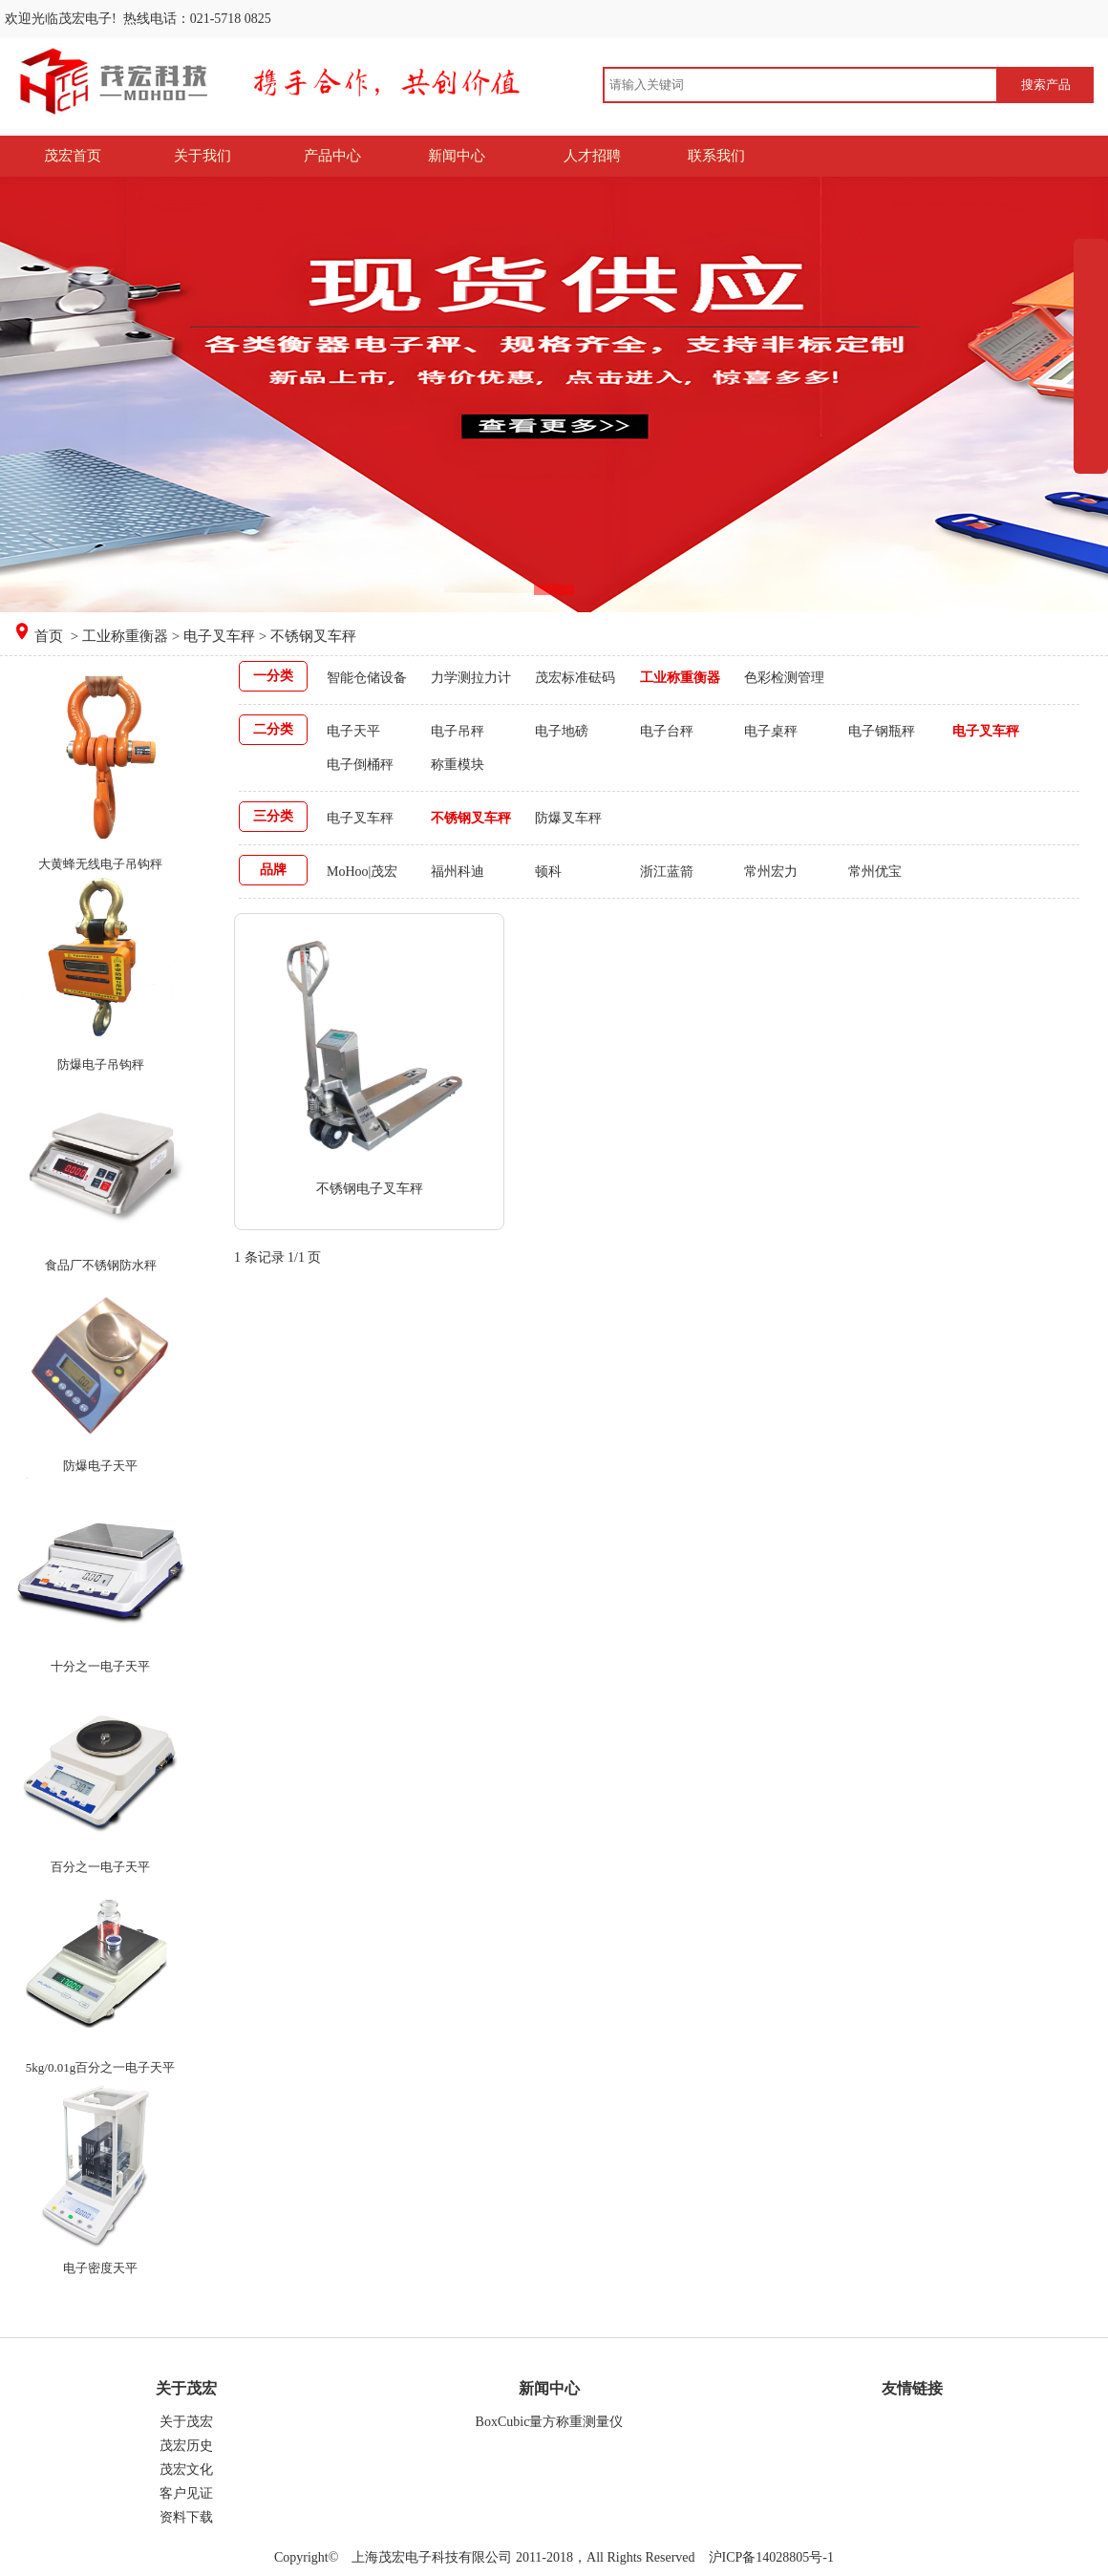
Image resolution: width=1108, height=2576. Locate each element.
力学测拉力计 (471, 678)
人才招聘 (592, 155)
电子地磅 (561, 731)
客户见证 (186, 2493)
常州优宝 (875, 871)
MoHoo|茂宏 (362, 871)
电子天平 (353, 731)
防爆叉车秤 (568, 818)
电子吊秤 (457, 731)
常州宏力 (771, 871)
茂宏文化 (186, 2469)
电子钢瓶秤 (881, 731)
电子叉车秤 (219, 636)
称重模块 (457, 764)
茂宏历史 (186, 2445)
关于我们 (202, 155)
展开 (1091, 398)
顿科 (548, 871)
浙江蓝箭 (666, 871)
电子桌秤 (771, 731)
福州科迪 (457, 871)
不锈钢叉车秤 (471, 818)
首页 (50, 636)
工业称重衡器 (125, 636)
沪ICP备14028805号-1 (769, 2557)
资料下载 (186, 2517)
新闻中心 (456, 155)
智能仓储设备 (367, 678)
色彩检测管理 (784, 678)
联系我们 (716, 155)
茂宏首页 (72, 155)
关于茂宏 (186, 2422)
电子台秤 (666, 731)
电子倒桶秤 (360, 764)
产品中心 (332, 155)
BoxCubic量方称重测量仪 (550, 2422)
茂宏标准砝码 (575, 678)
